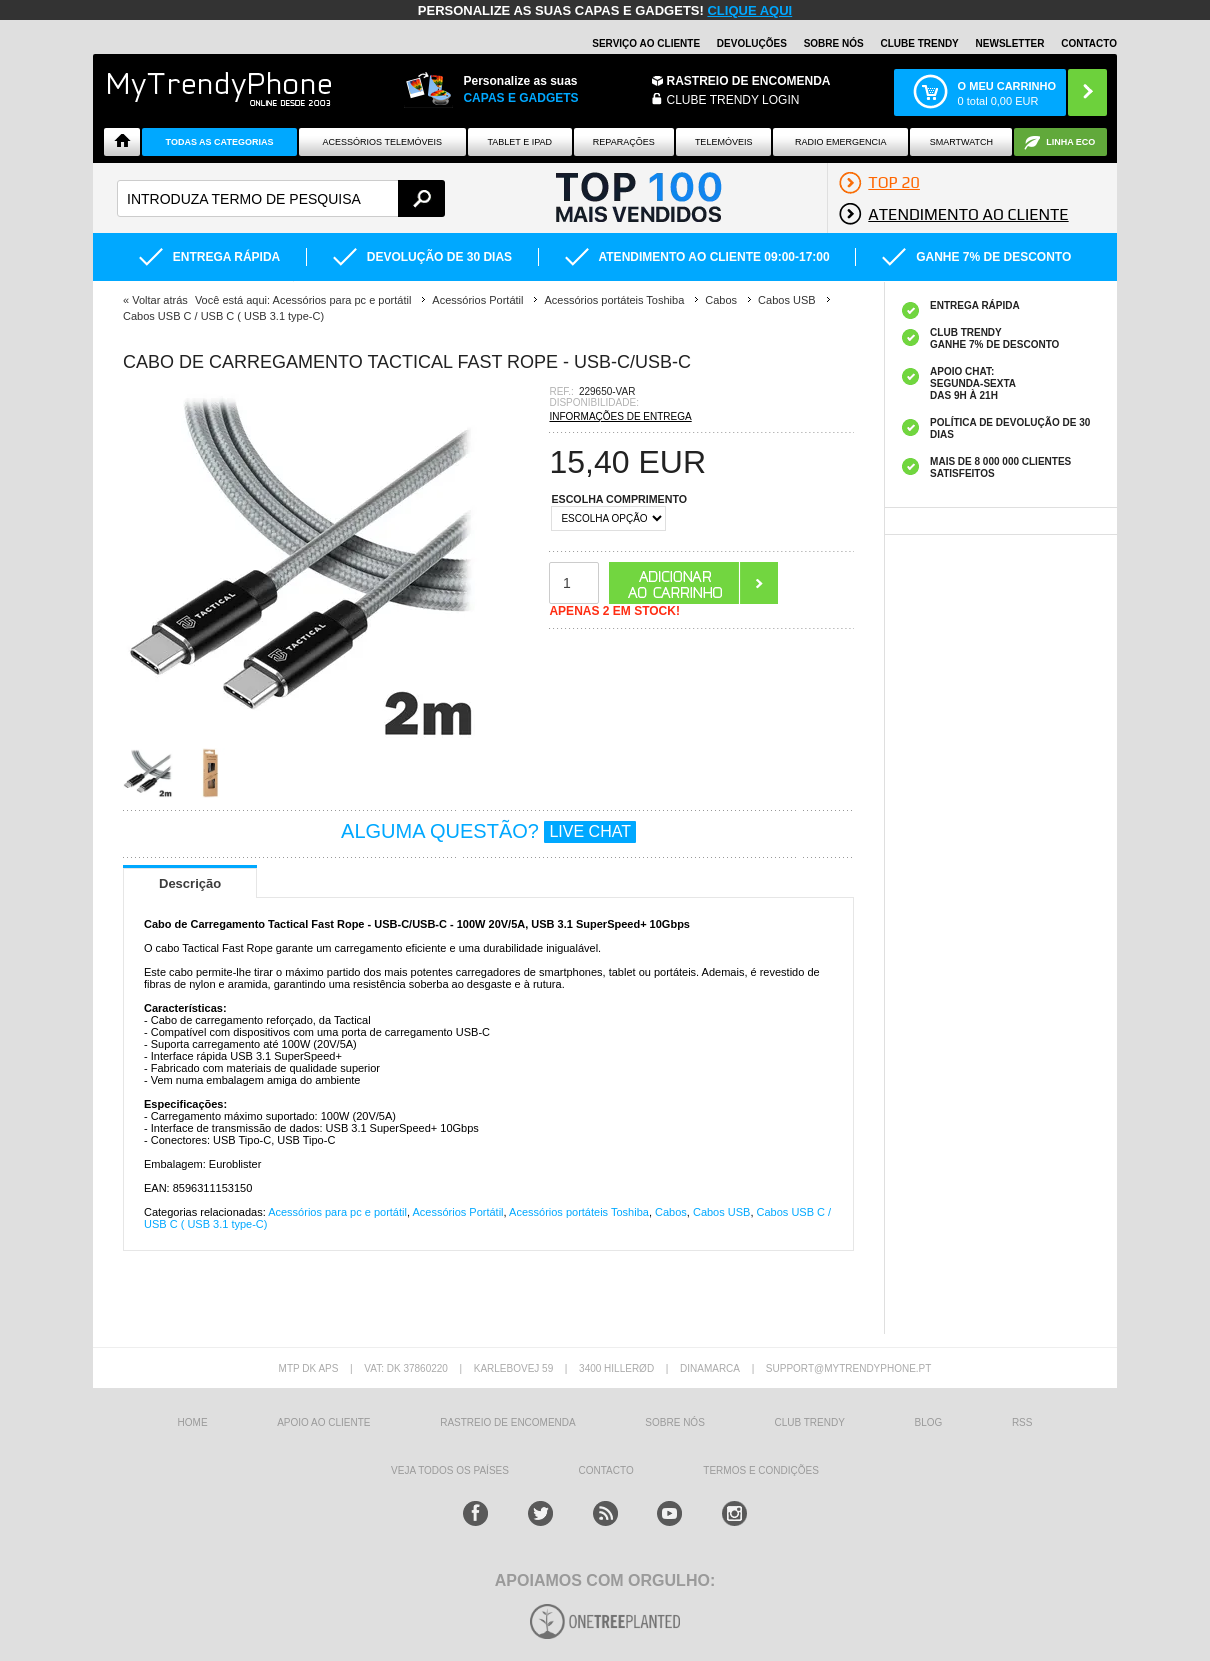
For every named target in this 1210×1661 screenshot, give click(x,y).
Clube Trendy (919, 43)
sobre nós (674, 1422)
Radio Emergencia (841, 142)
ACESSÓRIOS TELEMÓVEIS (382, 142)
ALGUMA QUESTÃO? (488, 831)
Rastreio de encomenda (749, 81)
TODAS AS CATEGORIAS (220, 142)
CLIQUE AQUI (749, 10)
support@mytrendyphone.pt (849, 1368)
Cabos (671, 1212)
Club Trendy (809, 1422)
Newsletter (1010, 43)
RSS (1022, 1422)
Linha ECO (1070, 142)
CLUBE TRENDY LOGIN (733, 100)
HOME (193, 1422)
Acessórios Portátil (457, 1212)
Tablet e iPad (520, 142)
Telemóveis (724, 142)
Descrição (190, 883)
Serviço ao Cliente (646, 43)
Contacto (1089, 43)
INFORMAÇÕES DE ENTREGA (620, 416)
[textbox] (281, 198)
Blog (928, 1422)
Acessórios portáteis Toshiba (579, 1212)
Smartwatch (961, 142)
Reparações (624, 142)
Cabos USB (721, 1212)
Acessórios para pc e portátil (337, 1212)
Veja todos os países (450, 1470)
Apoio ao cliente (323, 1422)
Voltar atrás (160, 300)
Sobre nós (834, 43)
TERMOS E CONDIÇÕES (761, 1470)
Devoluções (752, 43)
